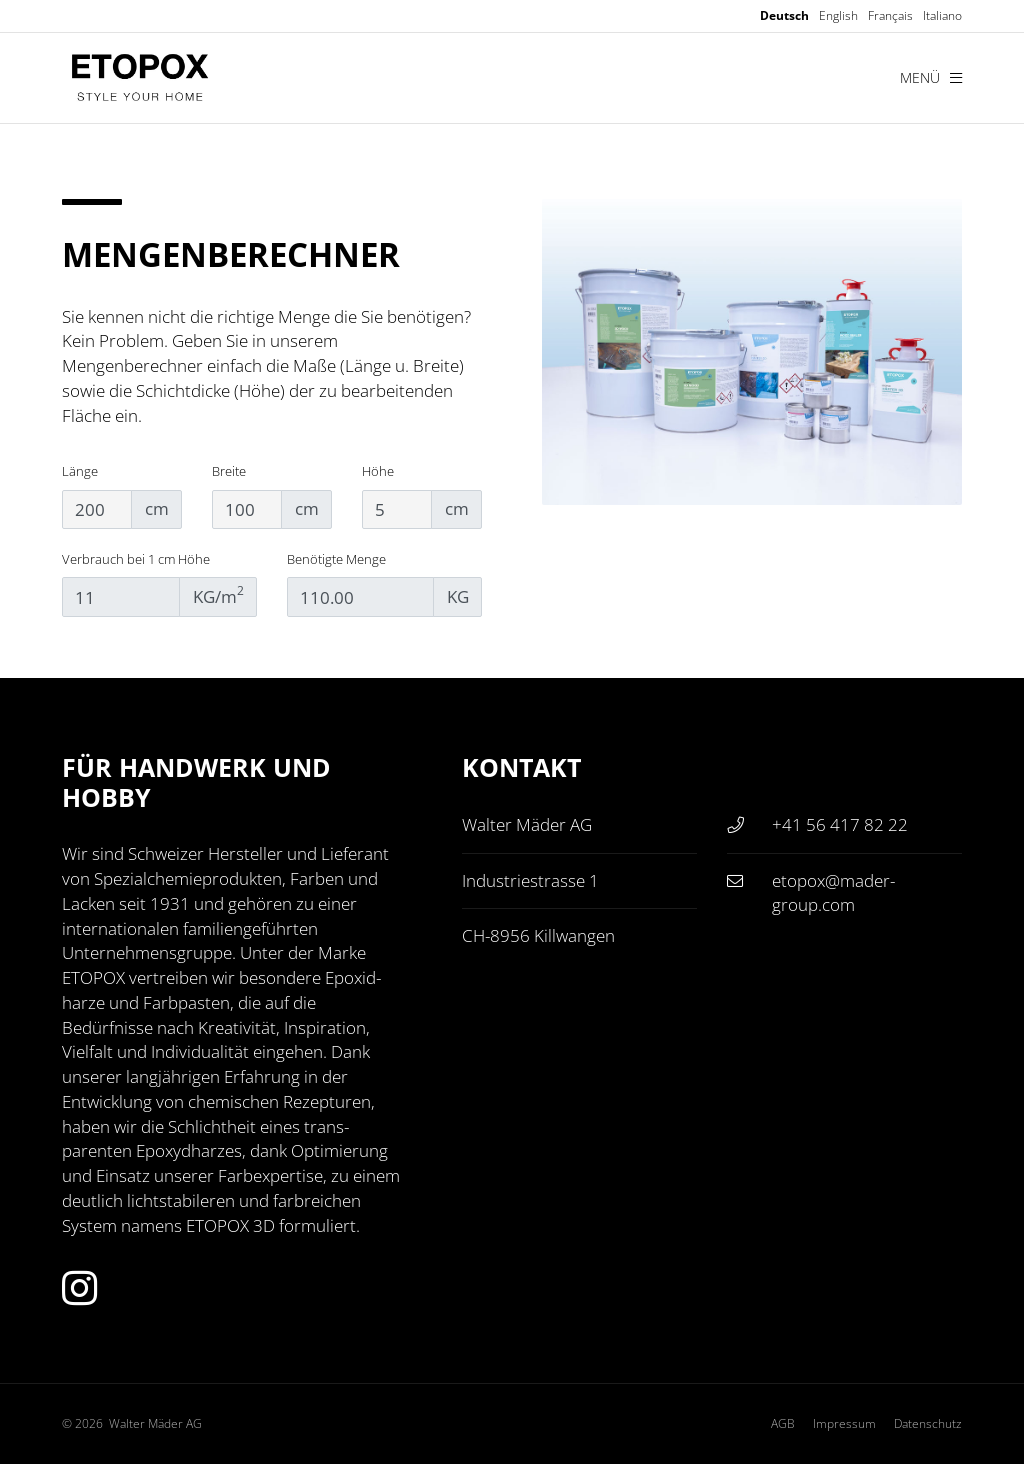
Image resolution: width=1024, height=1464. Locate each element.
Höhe (378, 471)
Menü (931, 77)
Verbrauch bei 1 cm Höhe (136, 559)
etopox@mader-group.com (833, 893)
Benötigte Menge (336, 559)
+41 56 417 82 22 (840, 825)
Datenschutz (928, 1423)
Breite (229, 471)
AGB (783, 1423)
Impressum (844, 1423)
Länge (80, 471)
